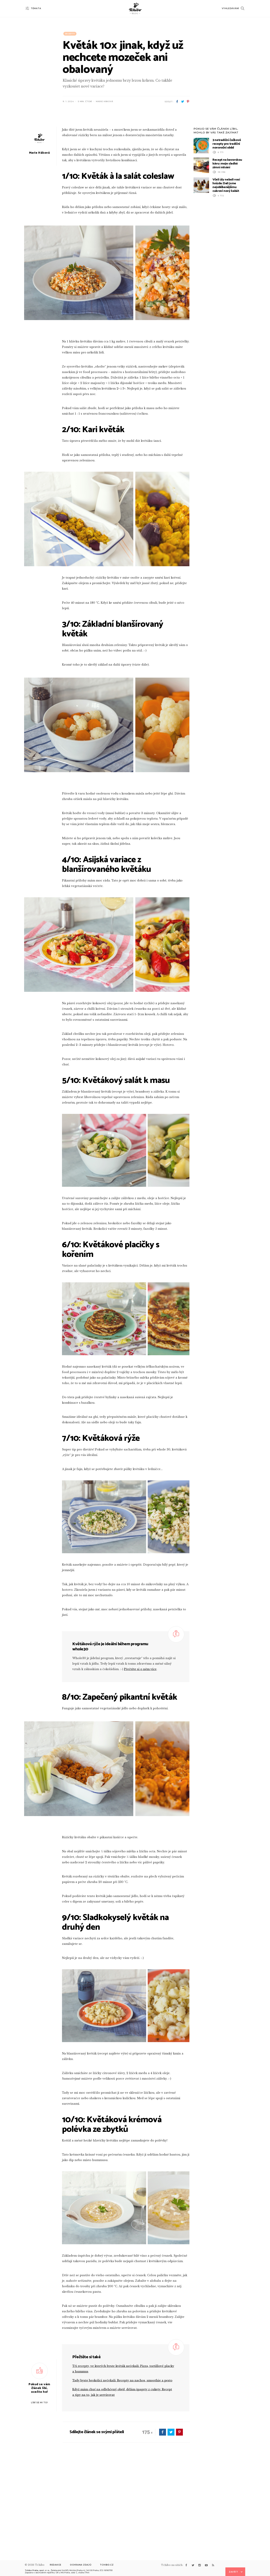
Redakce (55, 2564)
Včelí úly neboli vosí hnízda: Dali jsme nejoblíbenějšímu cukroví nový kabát (226, 277)
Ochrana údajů (80, 2564)
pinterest (188, 101)
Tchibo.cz (106, 2564)
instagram (199, 2565)
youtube (206, 2565)
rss (213, 2565)
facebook (177, 101)
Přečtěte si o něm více (140, 1761)
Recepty (70, 33)
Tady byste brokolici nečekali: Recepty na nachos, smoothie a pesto (122, 2472)
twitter (182, 101)
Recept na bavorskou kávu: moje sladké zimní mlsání (227, 255)
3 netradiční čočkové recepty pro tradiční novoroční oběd (226, 236)
